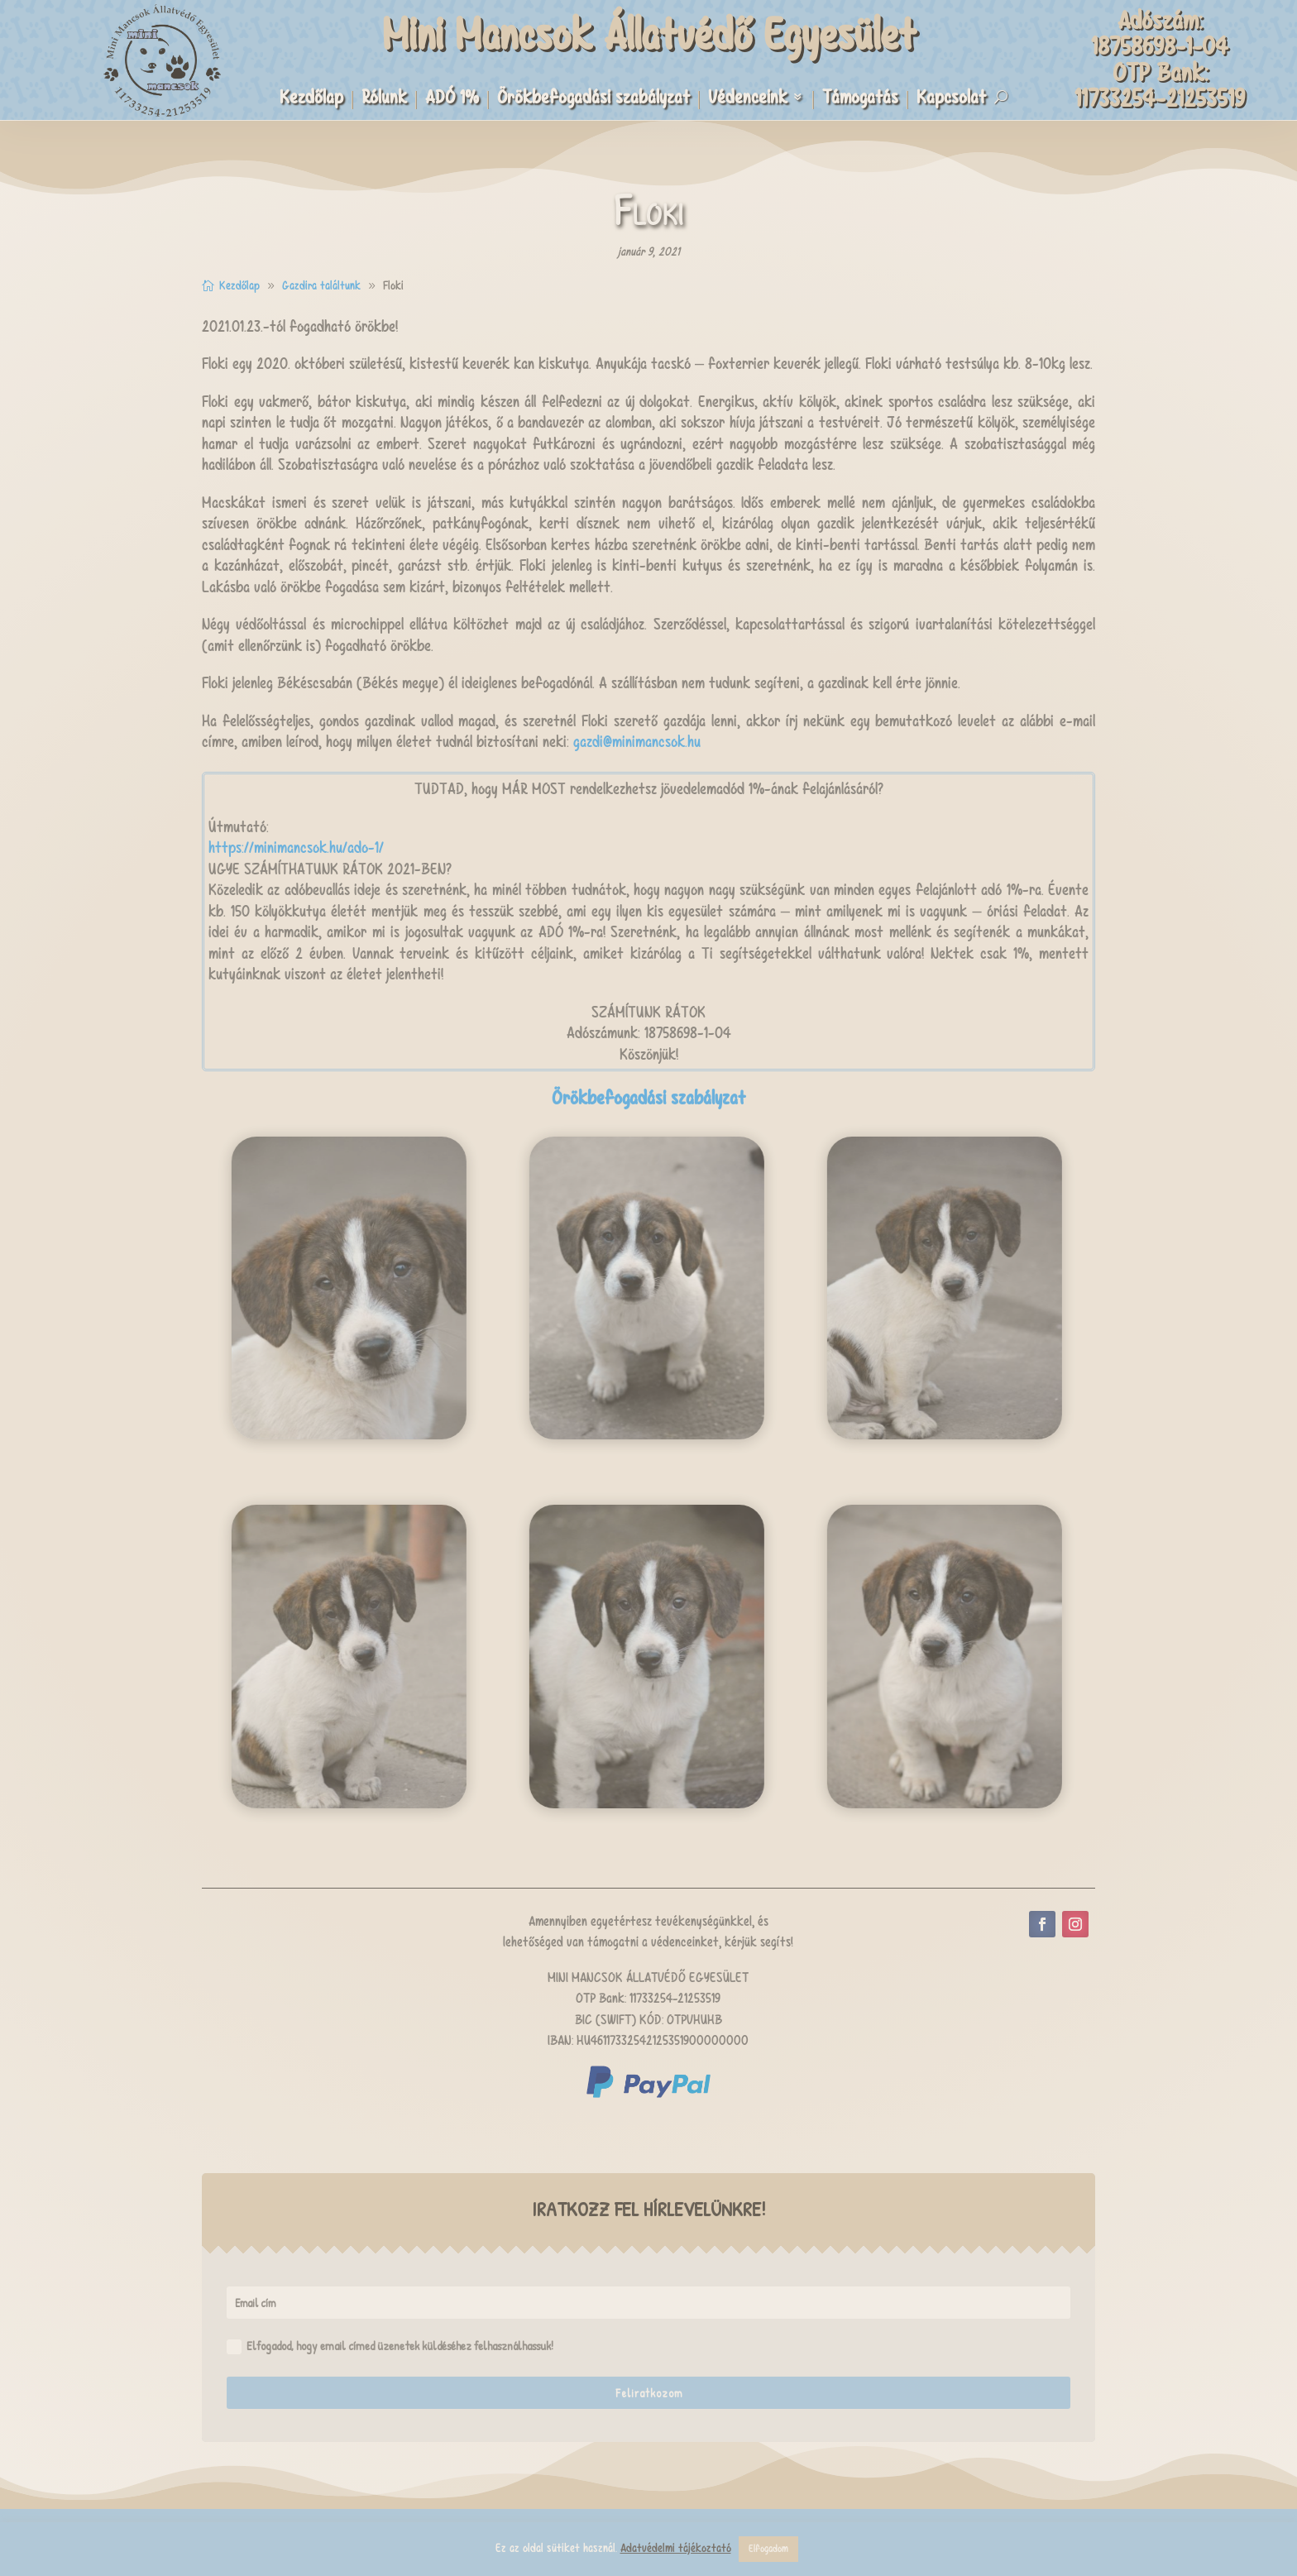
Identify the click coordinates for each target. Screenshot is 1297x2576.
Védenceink (747, 99)
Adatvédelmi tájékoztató (675, 2547)
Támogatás (860, 99)
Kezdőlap (311, 99)
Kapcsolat (951, 99)
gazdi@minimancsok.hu (637, 741)
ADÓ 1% (452, 99)
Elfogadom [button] (768, 2548)
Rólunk (384, 99)
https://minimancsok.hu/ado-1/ (296, 847)
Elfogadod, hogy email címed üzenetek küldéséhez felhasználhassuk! (390, 2346)
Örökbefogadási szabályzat (593, 99)
